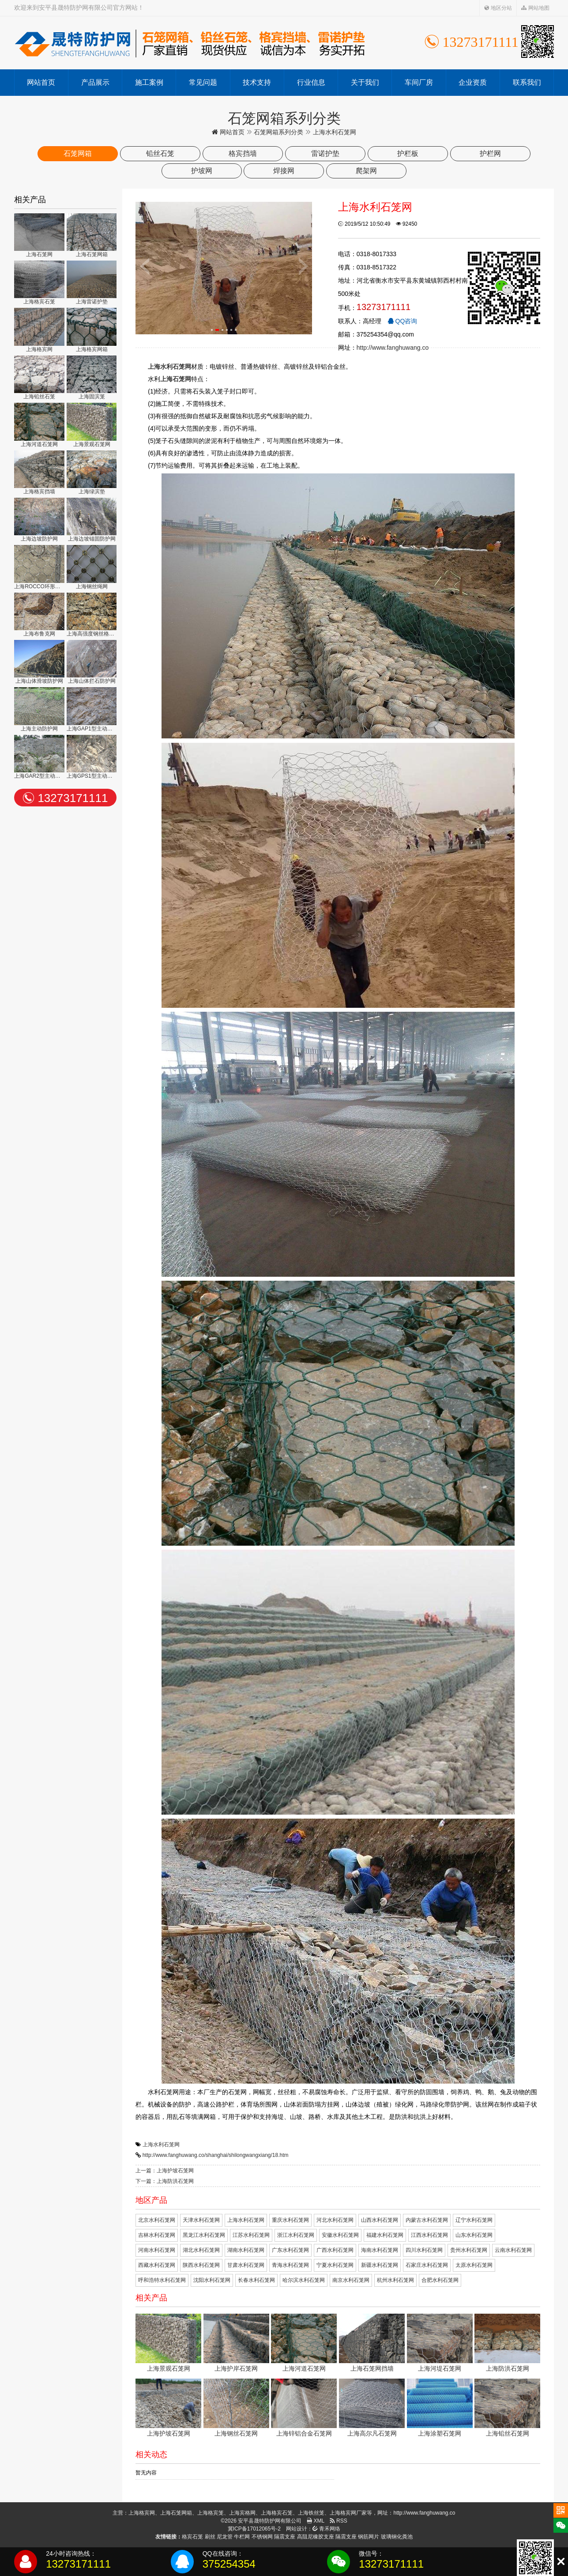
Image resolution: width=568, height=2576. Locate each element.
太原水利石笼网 (474, 2265)
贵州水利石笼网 (468, 2250)
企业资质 (473, 82)
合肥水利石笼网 (440, 2280)
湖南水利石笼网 (245, 2250)
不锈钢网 (262, 2537)
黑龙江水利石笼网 (204, 2235)
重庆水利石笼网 (290, 2220)
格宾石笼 (192, 2537)
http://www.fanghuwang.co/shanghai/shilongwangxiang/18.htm (216, 2155)
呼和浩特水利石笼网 (162, 2280)
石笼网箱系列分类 (278, 132)
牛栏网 (242, 2537)
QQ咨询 (402, 321)
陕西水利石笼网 (201, 2265)
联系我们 (527, 82)
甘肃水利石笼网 (245, 2265)
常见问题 (203, 82)
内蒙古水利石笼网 (427, 2220)
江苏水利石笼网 (251, 2235)
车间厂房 (419, 82)
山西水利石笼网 (379, 2220)
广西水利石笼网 (335, 2250)
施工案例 (149, 82)
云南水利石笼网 (513, 2250)
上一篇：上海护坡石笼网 (164, 2170)
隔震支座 (284, 2537)
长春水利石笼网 (256, 2280)
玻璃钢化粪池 (397, 2537)
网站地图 (535, 8)
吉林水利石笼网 (156, 2235)
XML (315, 2521)
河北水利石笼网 (335, 2220)
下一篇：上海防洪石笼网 (164, 2181)
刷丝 (210, 2537)
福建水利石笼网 (384, 2235)
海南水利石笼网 (379, 2250)
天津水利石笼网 (201, 2220)
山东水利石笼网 (474, 2235)
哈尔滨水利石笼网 (303, 2280)
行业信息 (311, 82)
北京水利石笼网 (156, 2220)
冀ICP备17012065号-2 (254, 2529)
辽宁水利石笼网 (474, 2220)
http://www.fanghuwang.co (393, 347)
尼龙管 (225, 2537)
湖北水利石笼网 (201, 2250)
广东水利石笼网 (290, 2250)
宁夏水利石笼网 (335, 2265)
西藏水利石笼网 (156, 2265)
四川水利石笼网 (424, 2250)
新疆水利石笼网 (379, 2265)
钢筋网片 (368, 2537)
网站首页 (41, 82)
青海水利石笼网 (290, 2265)
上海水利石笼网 (161, 2144)
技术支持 (257, 82)
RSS (338, 2521)
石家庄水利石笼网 (427, 2265)
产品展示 (95, 82)
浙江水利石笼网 (295, 2235)
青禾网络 (326, 2529)
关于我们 (365, 82)
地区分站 (498, 8)
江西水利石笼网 (429, 2235)
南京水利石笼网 (350, 2280)
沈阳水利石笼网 (211, 2280)
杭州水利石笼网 (395, 2280)
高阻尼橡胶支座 (315, 2537)
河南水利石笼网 (156, 2250)
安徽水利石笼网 (340, 2235)
